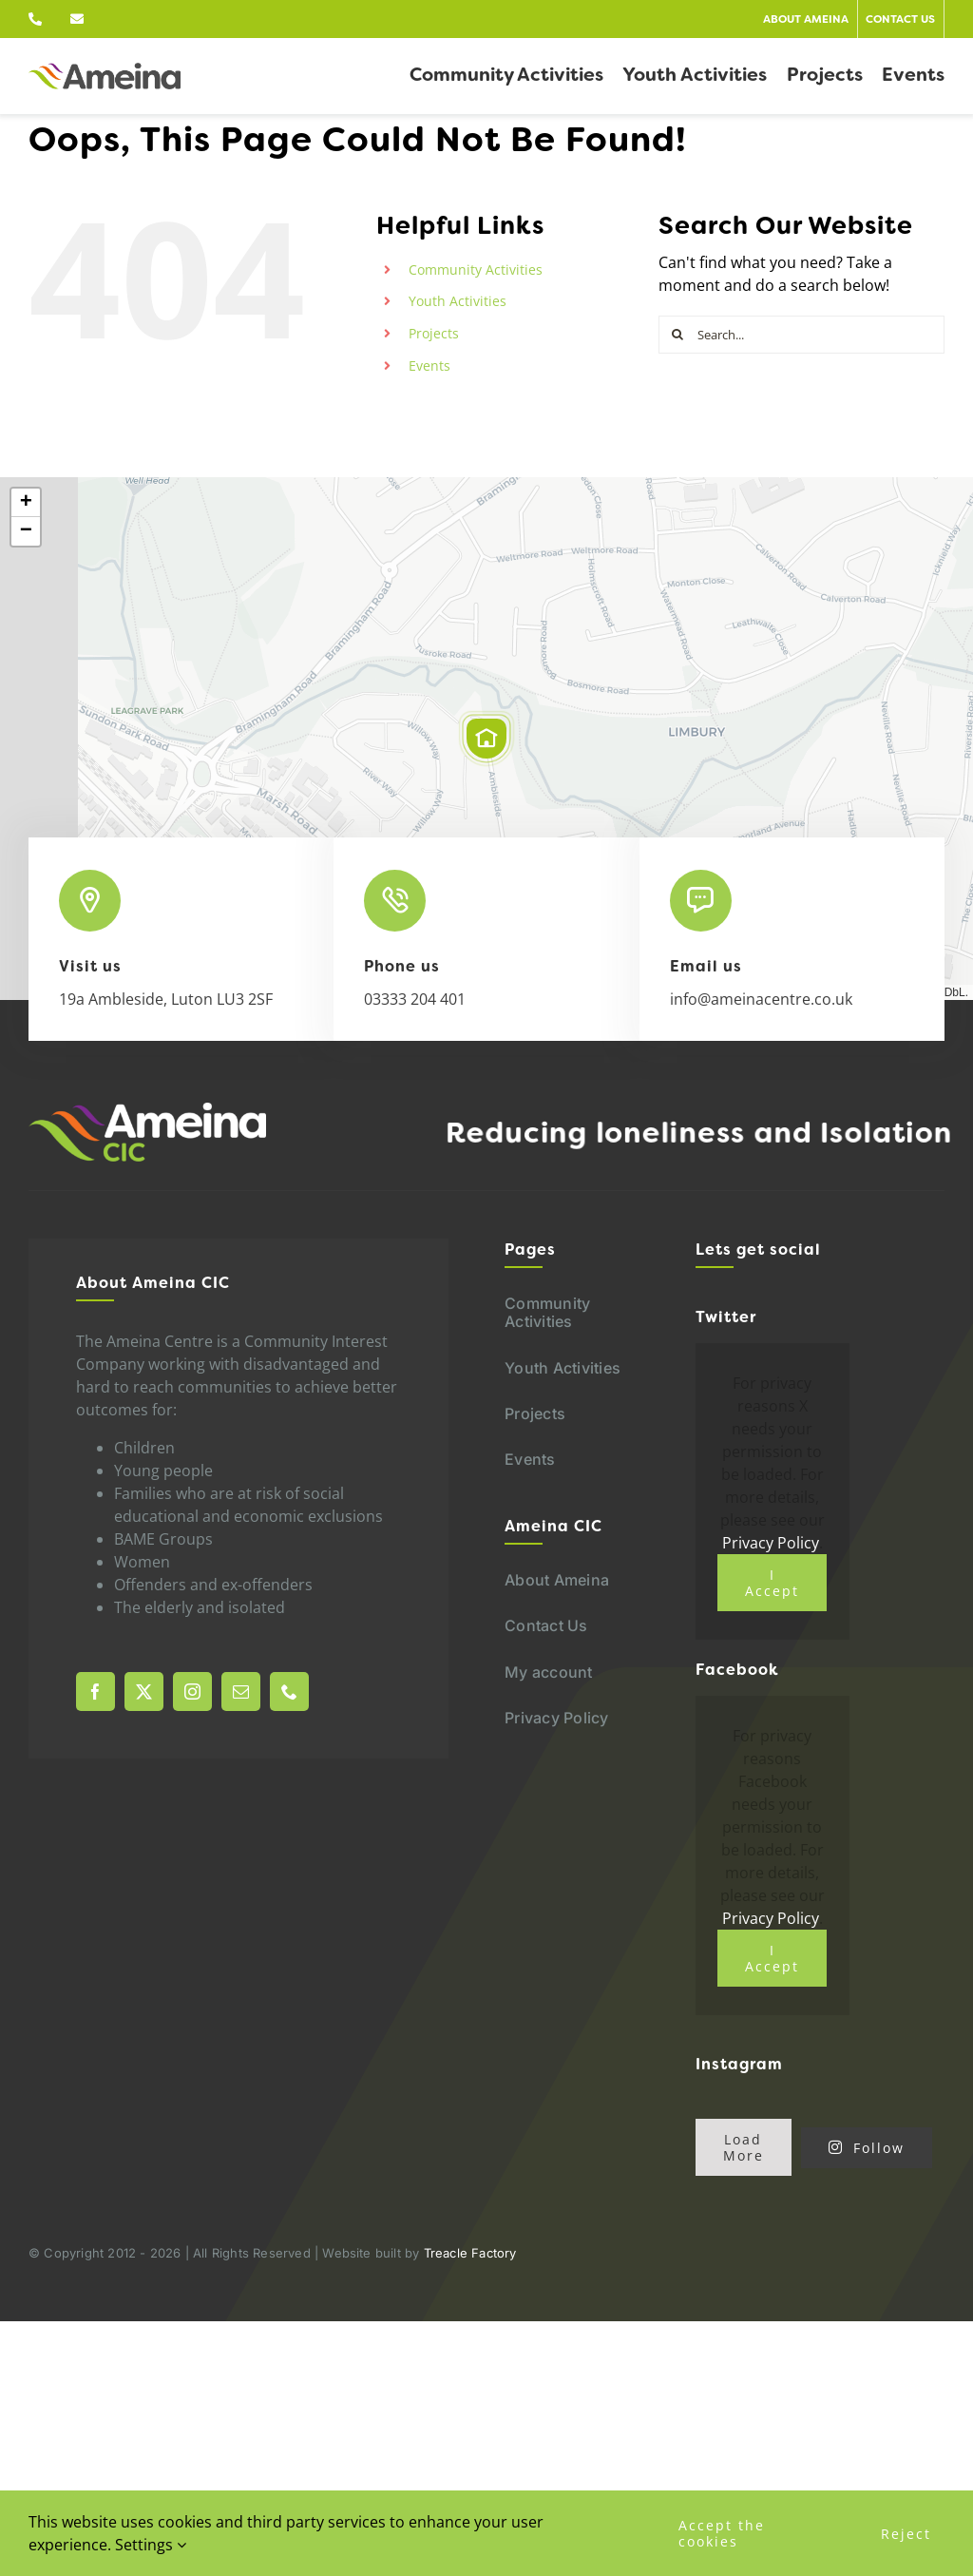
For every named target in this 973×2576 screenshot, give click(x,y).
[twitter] (143, 1691)
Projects (434, 333)
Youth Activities (457, 301)
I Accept (772, 1583)
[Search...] (801, 335)
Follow (867, 2148)
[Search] (677, 335)
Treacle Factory (470, 2252)
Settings (150, 2544)
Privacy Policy (770, 1542)
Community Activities (476, 269)
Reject (906, 2534)
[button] (486, 739)
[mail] (240, 1691)
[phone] (289, 1691)
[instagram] (192, 1691)
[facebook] (95, 1691)
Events (429, 365)
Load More (743, 2147)
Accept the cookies (721, 2533)
